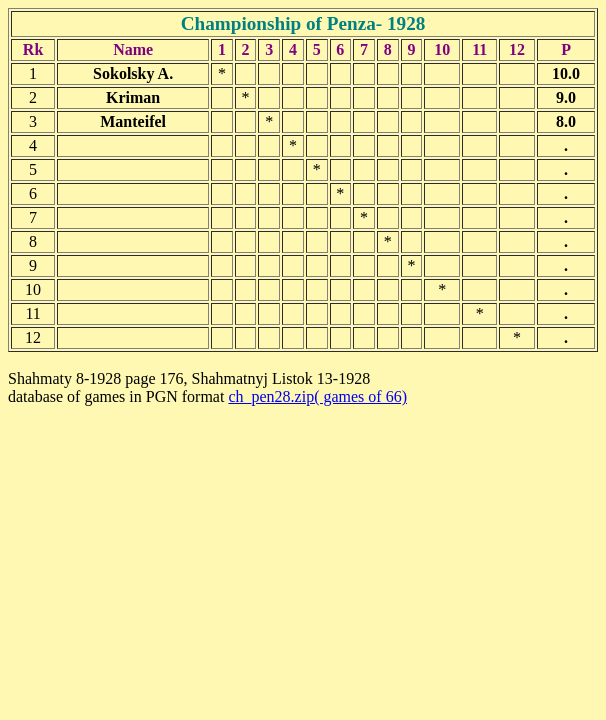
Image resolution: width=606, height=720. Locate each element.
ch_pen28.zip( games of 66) (317, 396)
